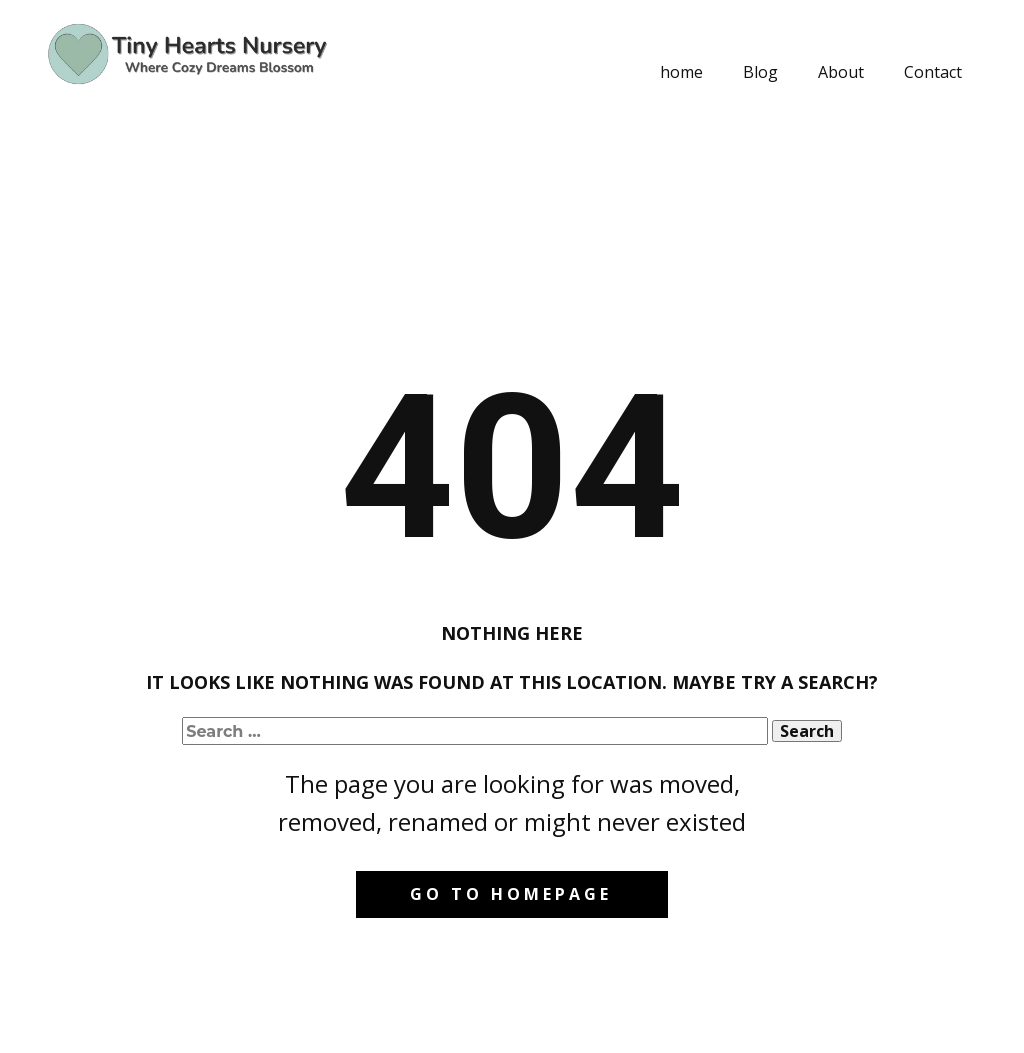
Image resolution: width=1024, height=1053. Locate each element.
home (681, 72)
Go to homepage (511, 894)
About (841, 72)
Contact (933, 72)
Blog (760, 72)
